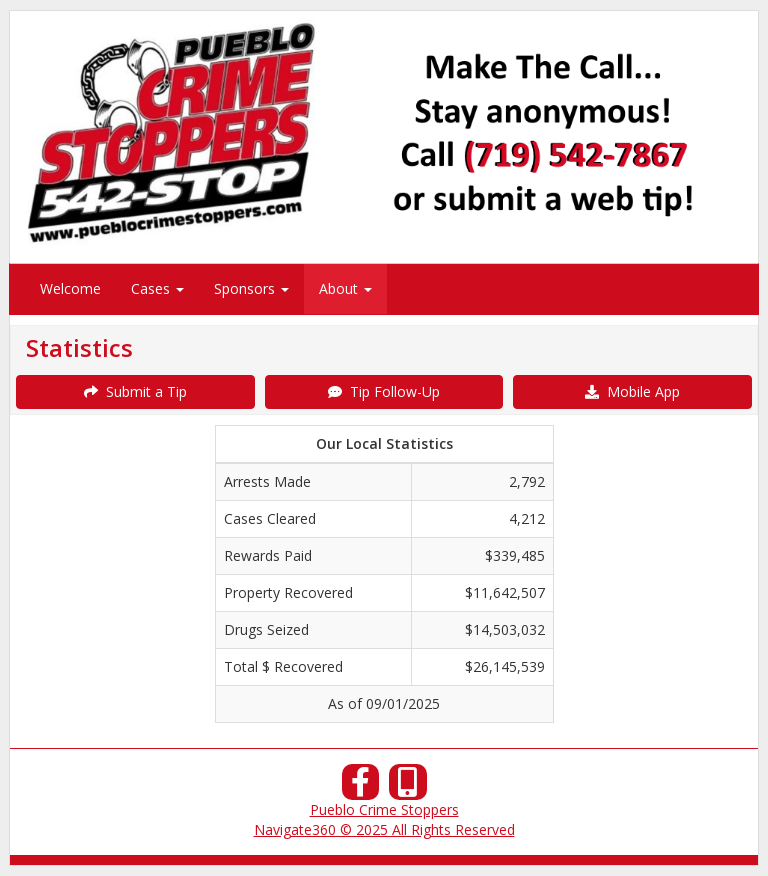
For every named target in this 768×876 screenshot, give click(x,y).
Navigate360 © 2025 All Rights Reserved (384, 829)
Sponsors (251, 288)
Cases (157, 288)
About (345, 288)
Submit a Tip (135, 391)
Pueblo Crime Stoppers (384, 809)
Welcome (70, 288)
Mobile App (632, 391)
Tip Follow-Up (384, 391)
